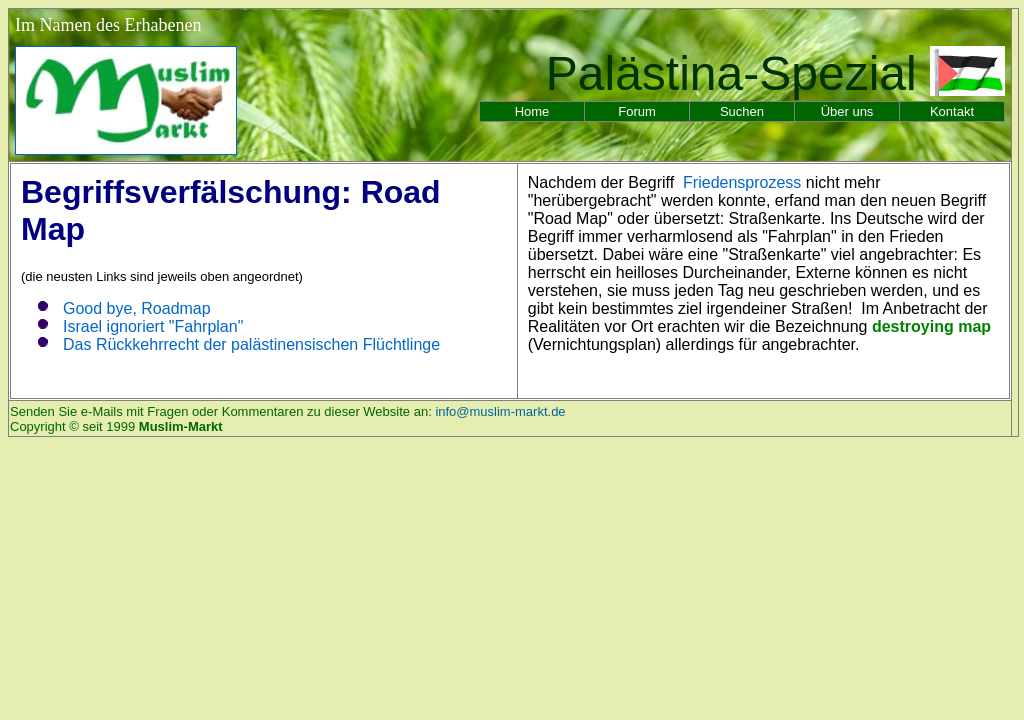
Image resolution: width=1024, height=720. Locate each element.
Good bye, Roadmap (137, 308)
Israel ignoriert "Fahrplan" (153, 326)
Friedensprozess (742, 182)
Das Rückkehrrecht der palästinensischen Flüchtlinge (251, 344)
